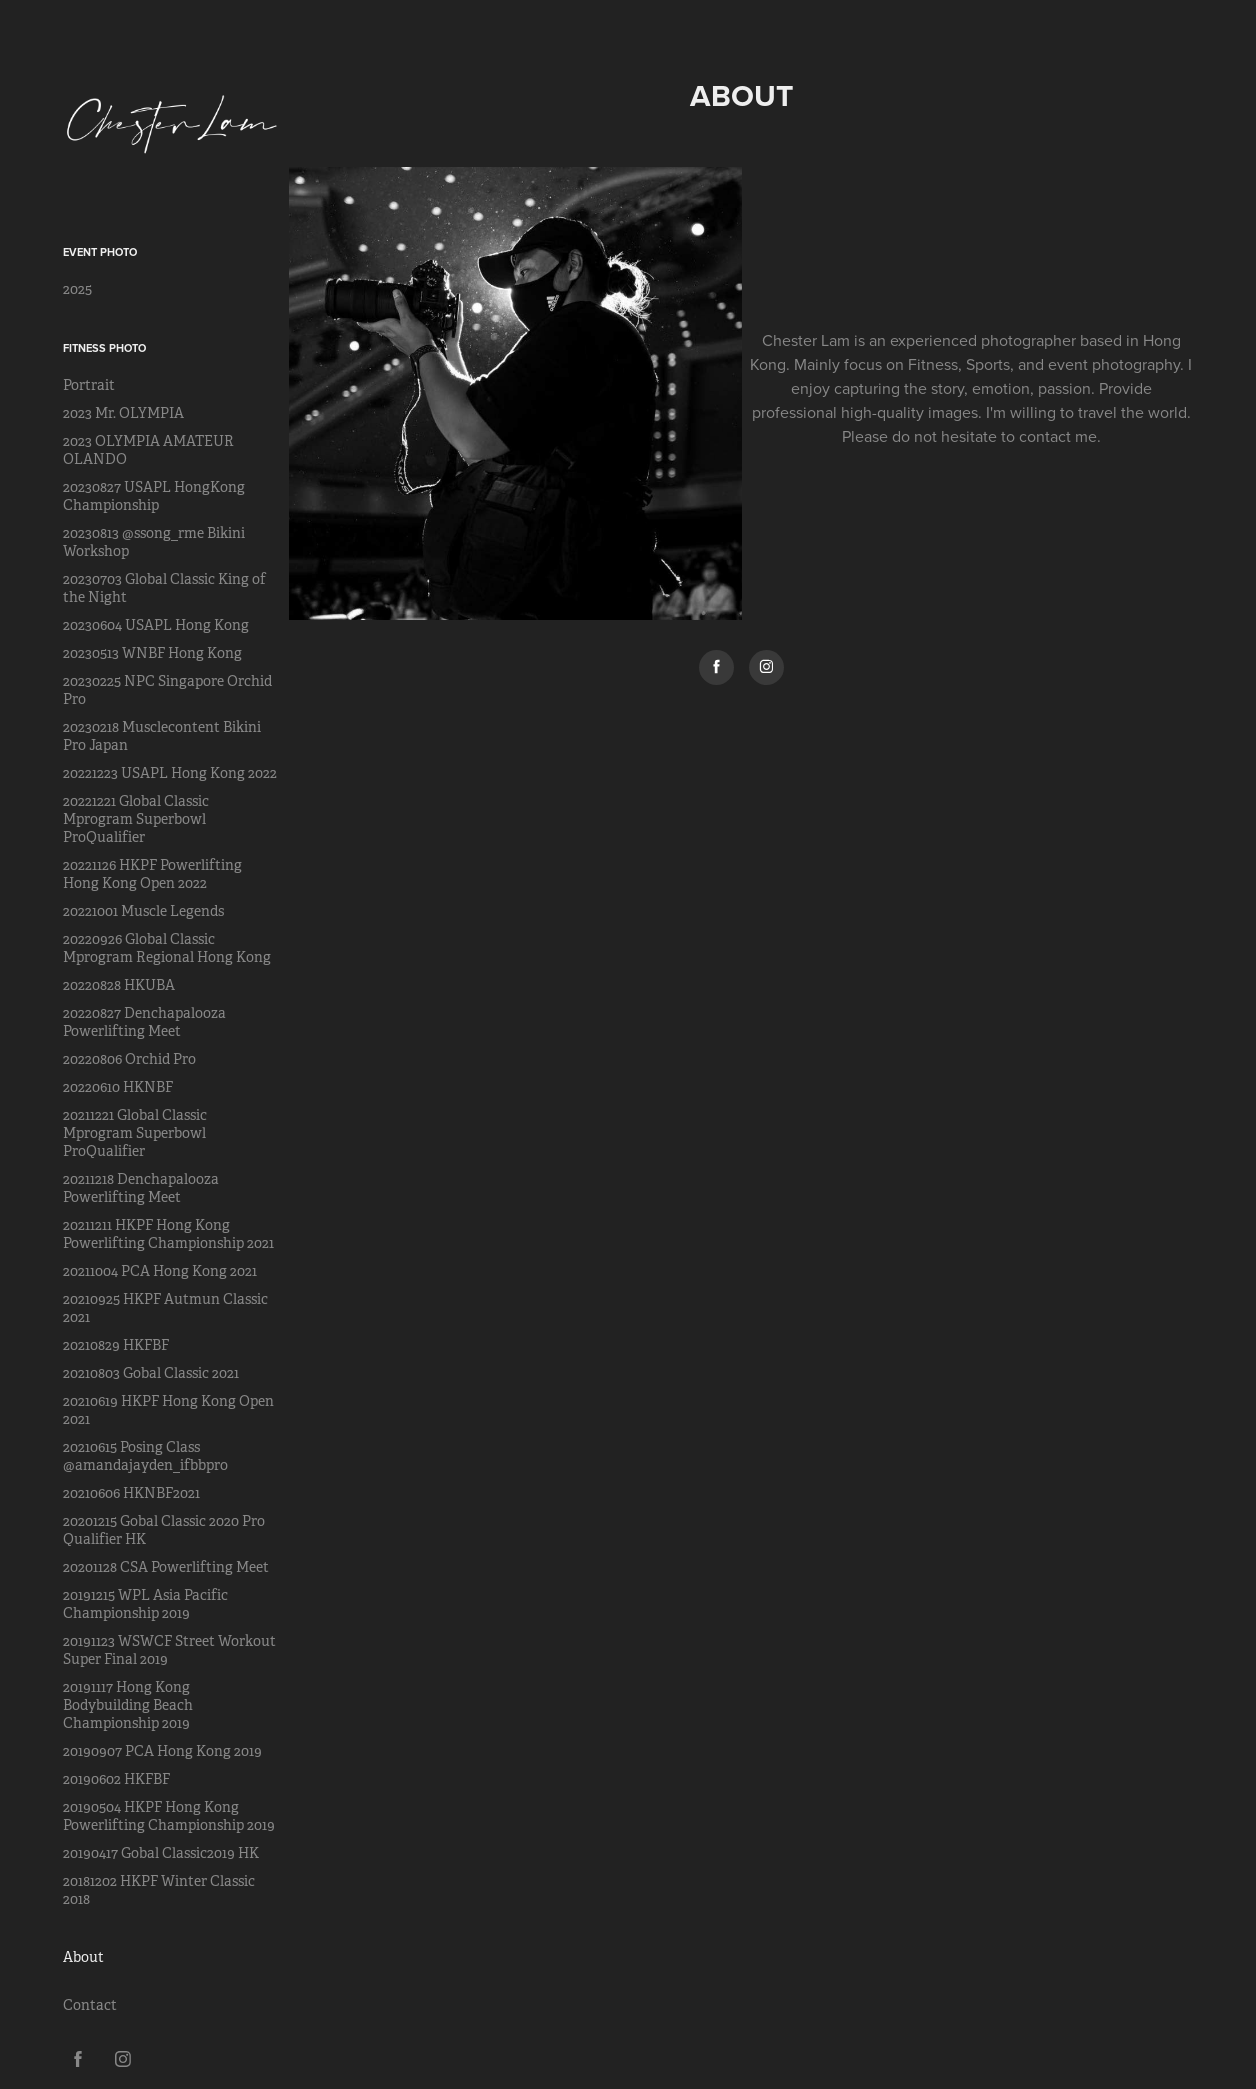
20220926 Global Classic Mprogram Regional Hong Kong (167, 948)
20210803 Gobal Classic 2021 (151, 1373)
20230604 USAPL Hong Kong (156, 625)
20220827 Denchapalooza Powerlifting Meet (144, 1022)
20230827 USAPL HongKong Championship (154, 496)
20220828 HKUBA (119, 985)
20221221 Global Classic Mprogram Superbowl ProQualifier (136, 819)
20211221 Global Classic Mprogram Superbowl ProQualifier (135, 1133)
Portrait (89, 385)
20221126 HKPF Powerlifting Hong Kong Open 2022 (152, 874)
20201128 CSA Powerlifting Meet (166, 1567)
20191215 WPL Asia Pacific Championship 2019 (145, 1604)
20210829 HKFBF (116, 1345)
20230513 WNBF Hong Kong (152, 653)
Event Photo (100, 252)
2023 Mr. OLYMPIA (123, 413)
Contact (90, 2005)
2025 (77, 289)
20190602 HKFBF (116, 1779)
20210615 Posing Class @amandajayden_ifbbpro (145, 1456)
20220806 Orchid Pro (129, 1059)
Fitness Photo (104, 348)
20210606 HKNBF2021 (131, 1493)
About (83, 1957)
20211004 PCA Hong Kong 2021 (160, 1271)
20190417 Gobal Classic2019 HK (161, 1853)
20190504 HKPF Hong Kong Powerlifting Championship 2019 (169, 1816)
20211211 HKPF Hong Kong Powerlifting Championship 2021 (168, 1234)
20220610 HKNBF (118, 1087)
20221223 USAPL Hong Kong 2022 (170, 773)
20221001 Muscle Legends (143, 911)
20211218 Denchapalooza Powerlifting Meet (141, 1188)
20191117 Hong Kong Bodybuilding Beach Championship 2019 (128, 1705)
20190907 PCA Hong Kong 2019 (162, 1751)
